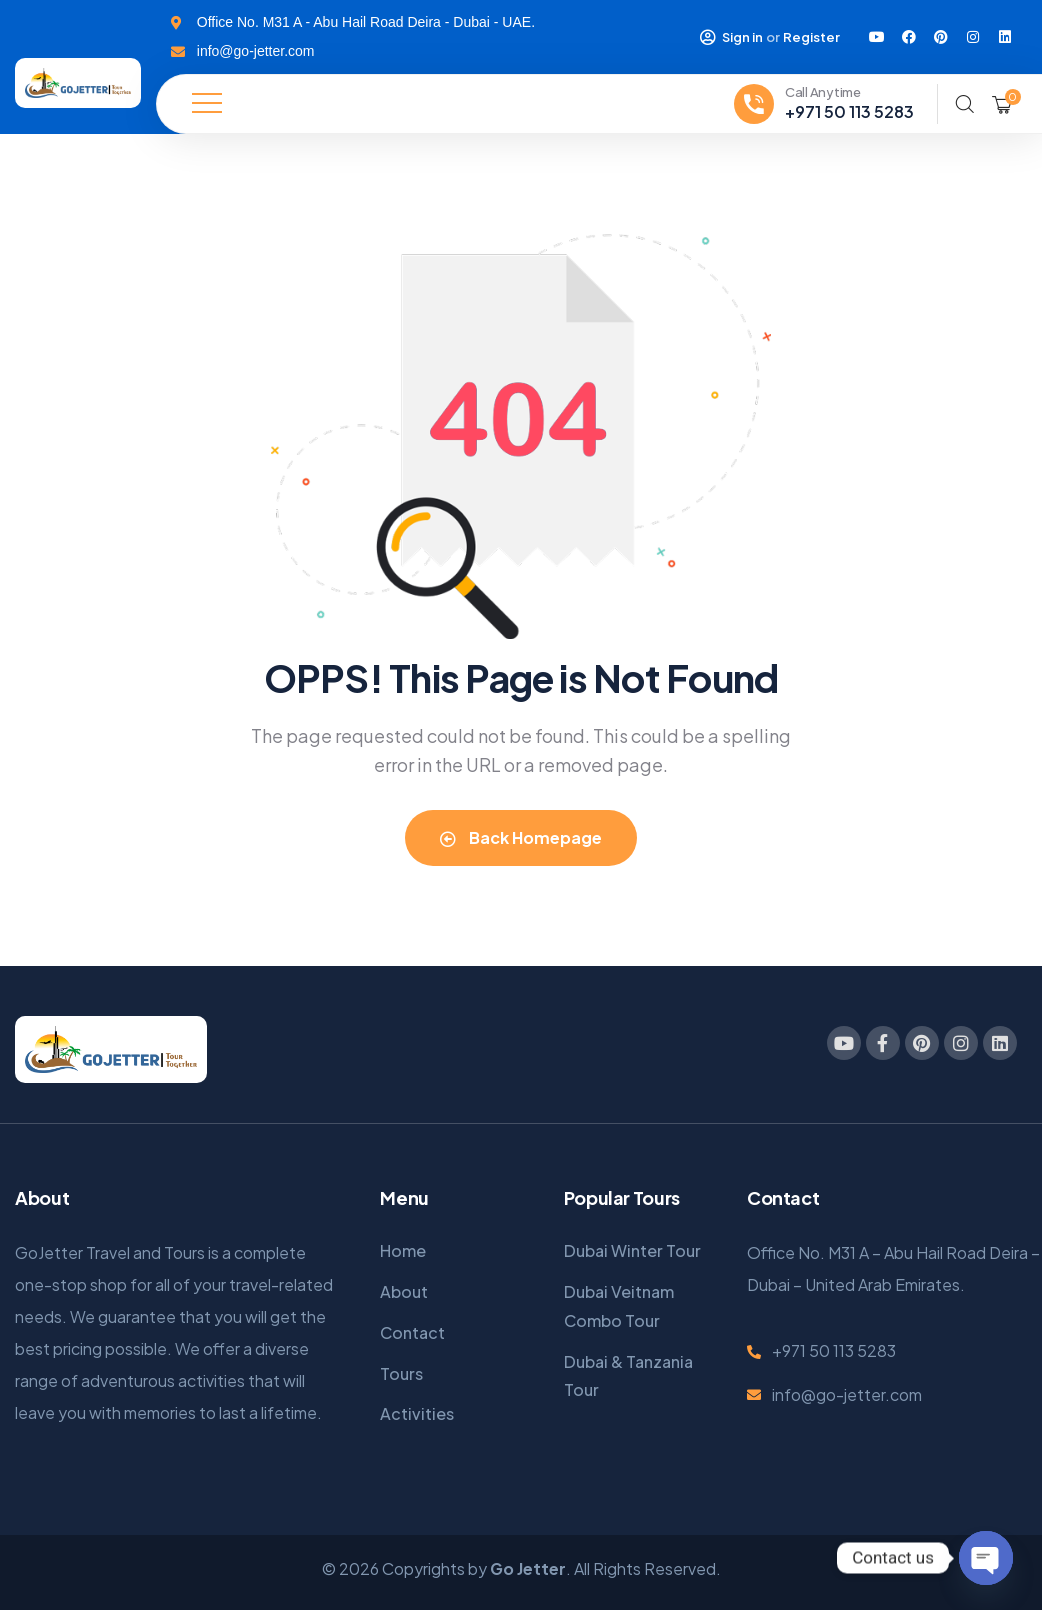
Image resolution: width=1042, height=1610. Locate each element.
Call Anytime (823, 92)
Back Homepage (521, 837)
